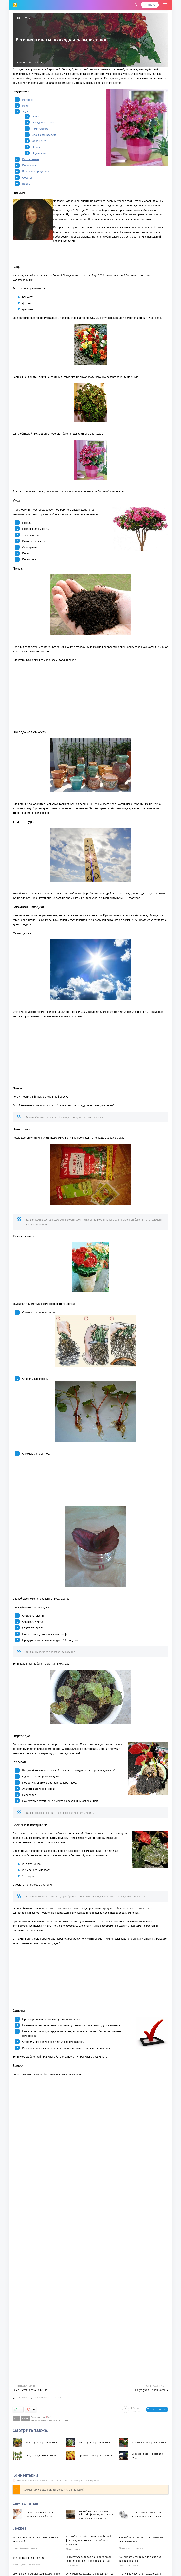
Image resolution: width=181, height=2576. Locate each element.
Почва (36, 116)
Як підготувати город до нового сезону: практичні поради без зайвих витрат (90, 2558)
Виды (25, 106)
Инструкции (41, 2397)
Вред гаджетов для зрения (28, 2557)
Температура (40, 128)
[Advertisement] (90, 693)
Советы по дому (132, 2565)
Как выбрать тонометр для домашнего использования (142, 2539)
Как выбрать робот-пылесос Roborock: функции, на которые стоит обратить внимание (89, 2540)
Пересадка (29, 165)
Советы (27, 177)
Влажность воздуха (44, 135)
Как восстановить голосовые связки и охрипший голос (35, 2539)
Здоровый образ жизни (30, 2564)
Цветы (58, 2397)
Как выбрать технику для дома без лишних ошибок (140, 2558)
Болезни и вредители (35, 171)
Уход (25, 112)
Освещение (39, 141)
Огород (75, 2565)
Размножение (30, 159)
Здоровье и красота (28, 2548)
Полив (36, 147)
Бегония (23, 2397)
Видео (26, 183)
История (27, 99)
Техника (76, 2549)
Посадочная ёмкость (45, 122)
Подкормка (39, 153)
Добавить (132, 2409)
